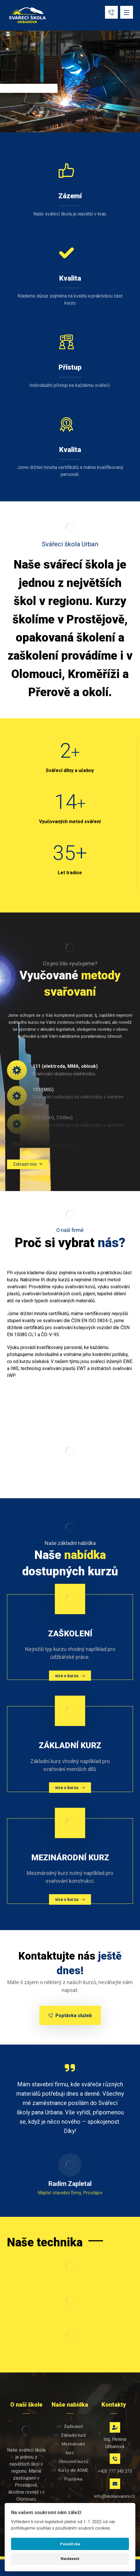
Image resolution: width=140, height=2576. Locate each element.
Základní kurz (70, 2435)
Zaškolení (70, 2426)
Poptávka (70, 2479)
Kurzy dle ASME (70, 2470)
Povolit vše (70, 2544)
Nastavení (70, 2558)
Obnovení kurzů (70, 2461)
